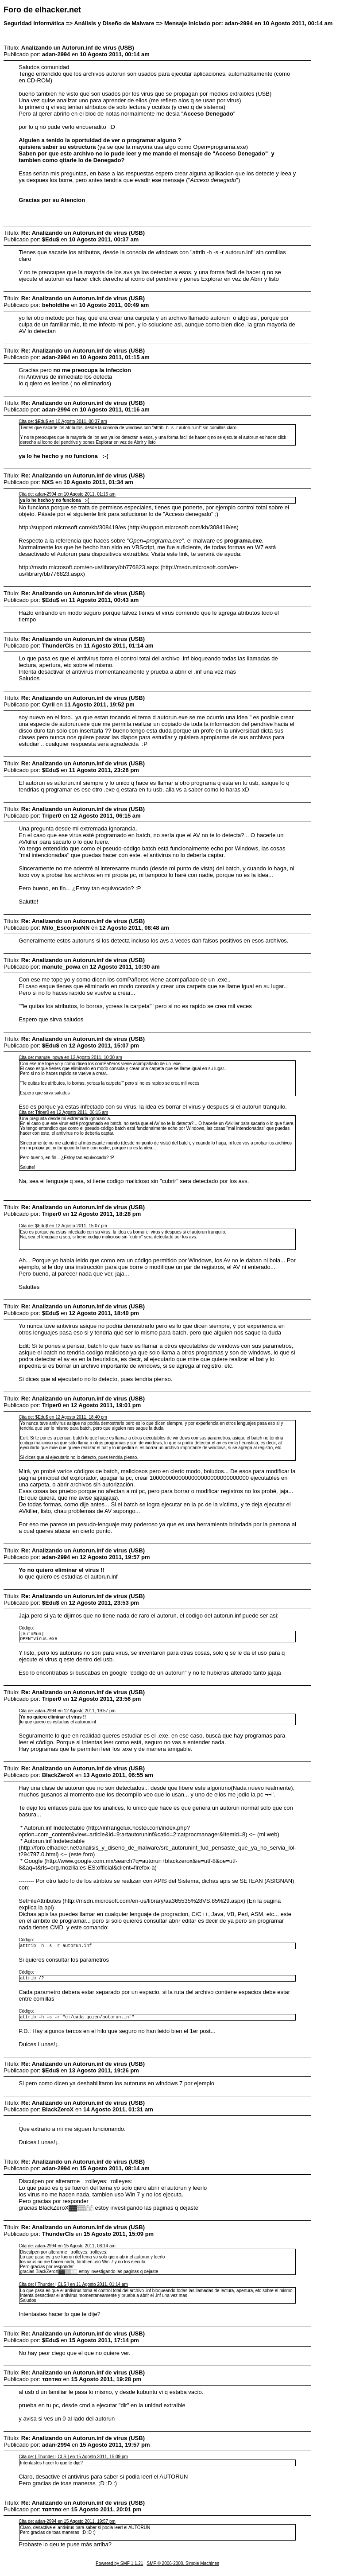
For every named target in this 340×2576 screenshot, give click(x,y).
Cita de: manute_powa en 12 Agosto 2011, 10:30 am (70, 1057)
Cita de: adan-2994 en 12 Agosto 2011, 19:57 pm (67, 1713)
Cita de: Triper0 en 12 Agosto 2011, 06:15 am (63, 1112)
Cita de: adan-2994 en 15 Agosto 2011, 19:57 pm (67, 2528)
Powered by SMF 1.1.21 (119, 2570)
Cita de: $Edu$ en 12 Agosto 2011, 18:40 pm (63, 1417)
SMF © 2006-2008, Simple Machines (183, 2570)
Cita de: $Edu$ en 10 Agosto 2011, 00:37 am (63, 421)
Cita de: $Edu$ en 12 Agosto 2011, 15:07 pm (63, 1225)
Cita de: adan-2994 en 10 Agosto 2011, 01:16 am (67, 494)
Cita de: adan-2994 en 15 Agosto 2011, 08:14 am (67, 2252)
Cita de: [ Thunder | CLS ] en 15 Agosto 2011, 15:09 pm (73, 2463)
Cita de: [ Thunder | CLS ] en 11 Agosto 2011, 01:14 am (73, 2291)
